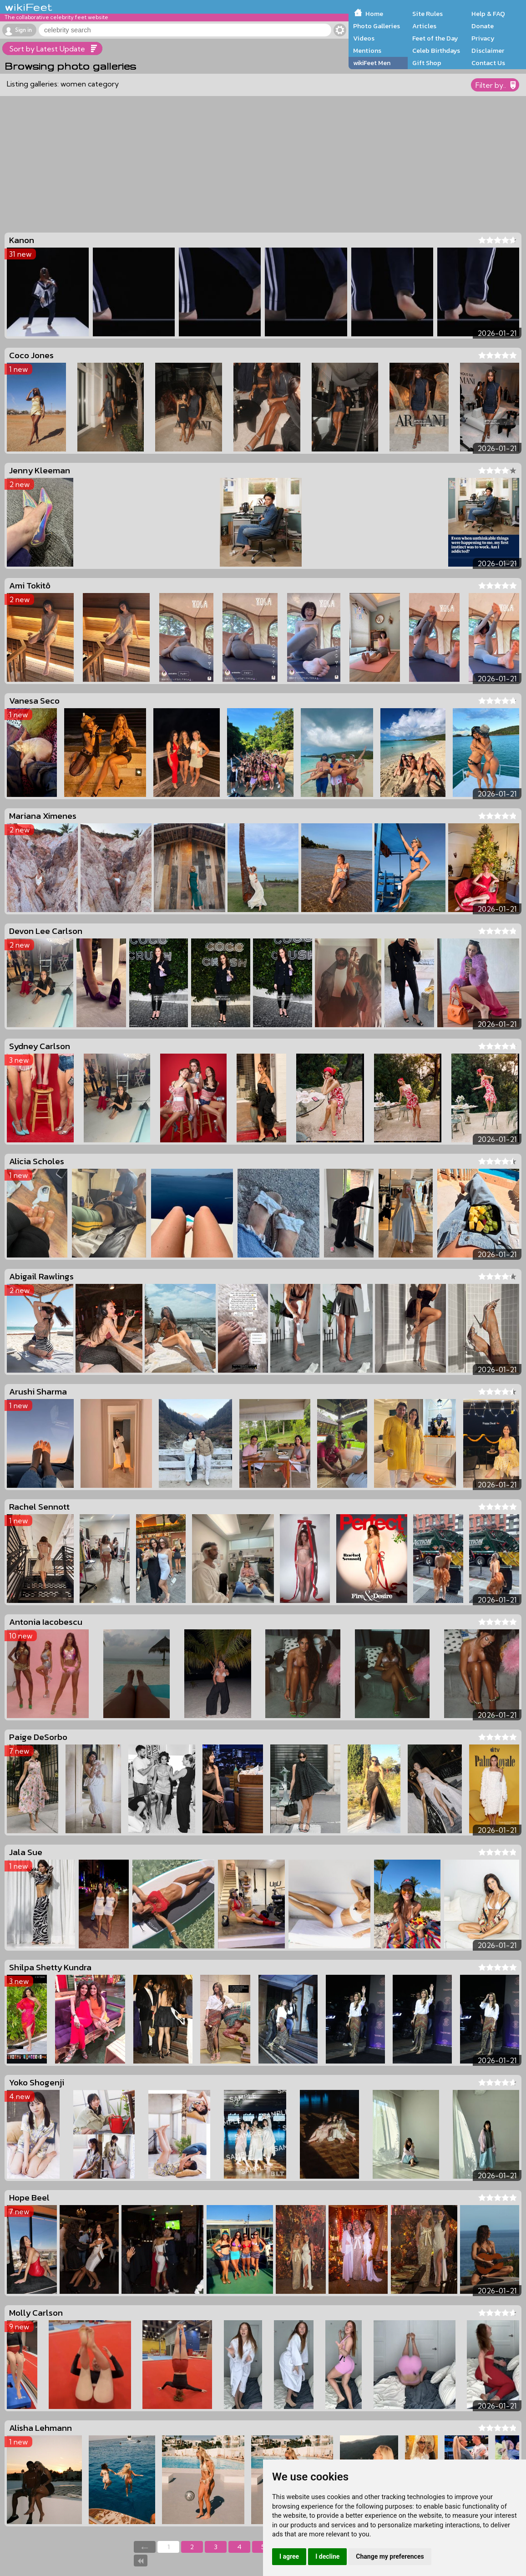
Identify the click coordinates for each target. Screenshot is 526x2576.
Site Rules (427, 14)
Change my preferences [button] (390, 2556)
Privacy (483, 38)
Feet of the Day (435, 38)
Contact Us (488, 63)
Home (374, 14)
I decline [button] (327, 2556)
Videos (363, 38)
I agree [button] (289, 2556)
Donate (482, 26)
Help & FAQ (488, 14)
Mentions (367, 51)
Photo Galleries (376, 26)
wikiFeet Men (371, 63)
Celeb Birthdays (436, 51)
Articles (424, 26)
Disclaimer (487, 51)
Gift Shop (426, 63)
